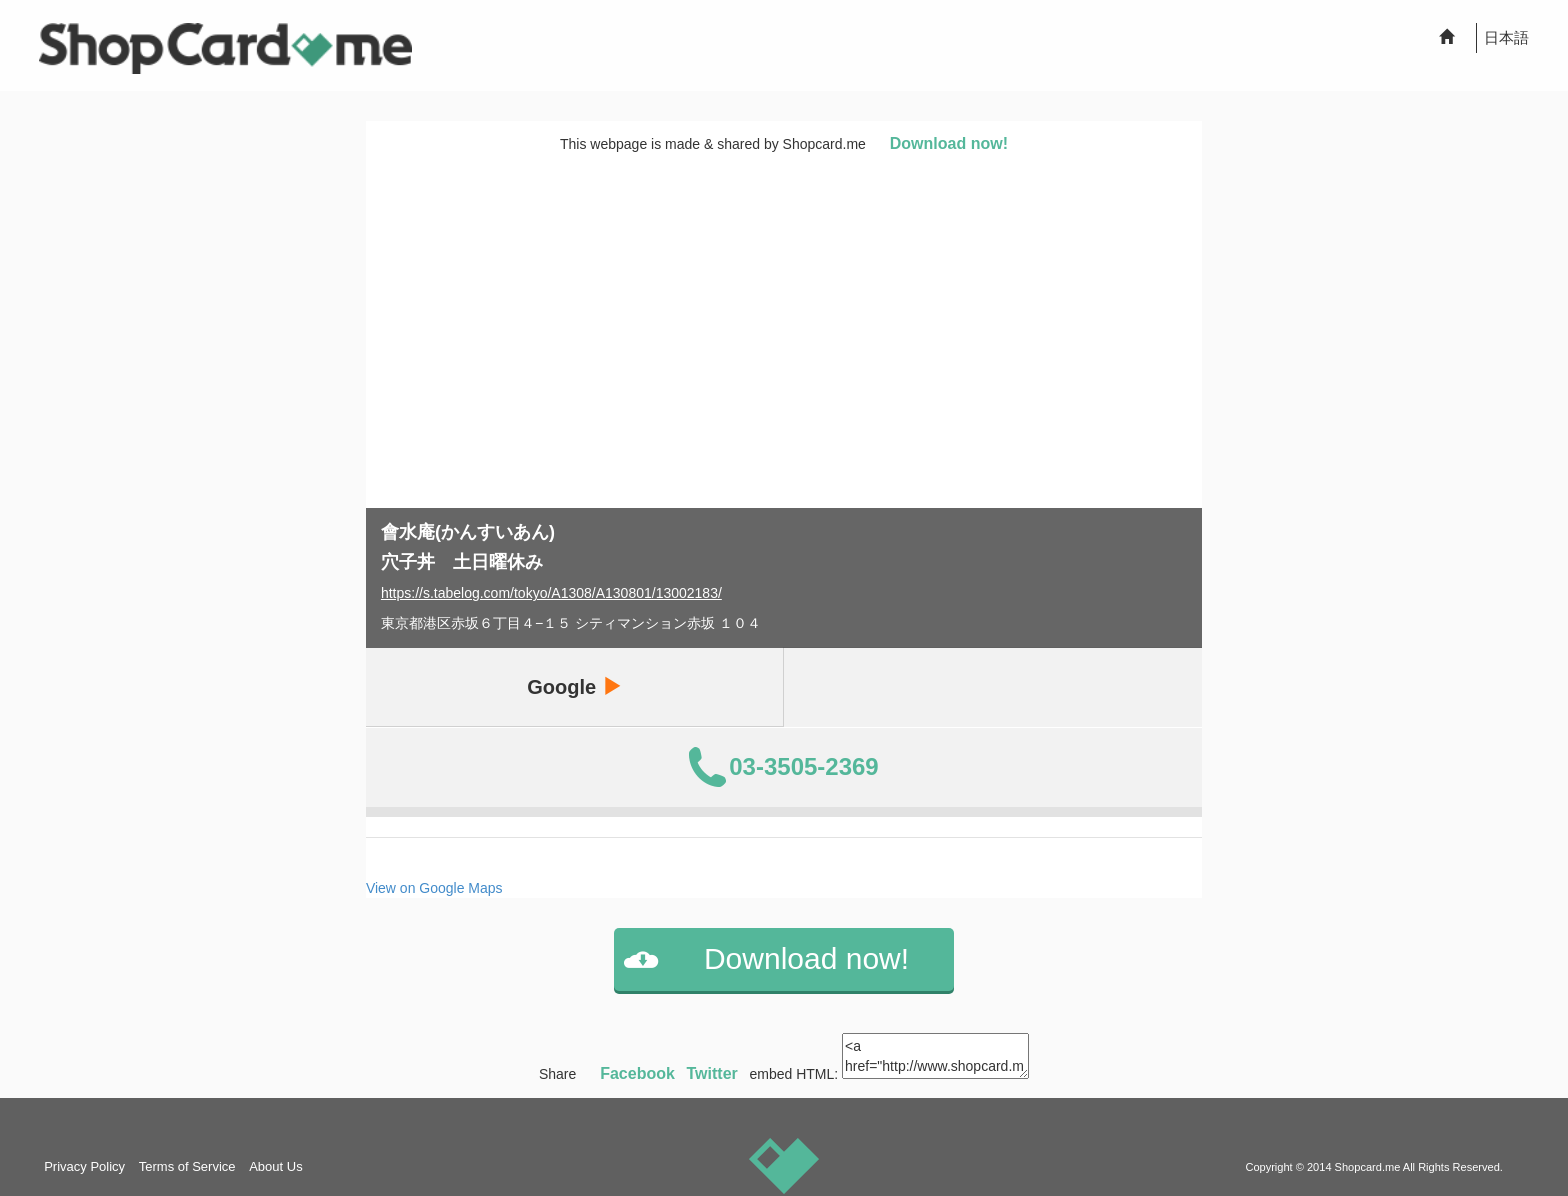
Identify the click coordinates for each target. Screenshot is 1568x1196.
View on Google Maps (434, 888)
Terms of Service (187, 1166)
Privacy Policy (84, 1166)
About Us (275, 1166)
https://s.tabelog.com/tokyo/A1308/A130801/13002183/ (551, 593)
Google (574, 686)
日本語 (1506, 37)
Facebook (637, 1073)
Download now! (949, 143)
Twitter (712, 1073)
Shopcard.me (1368, 1167)
